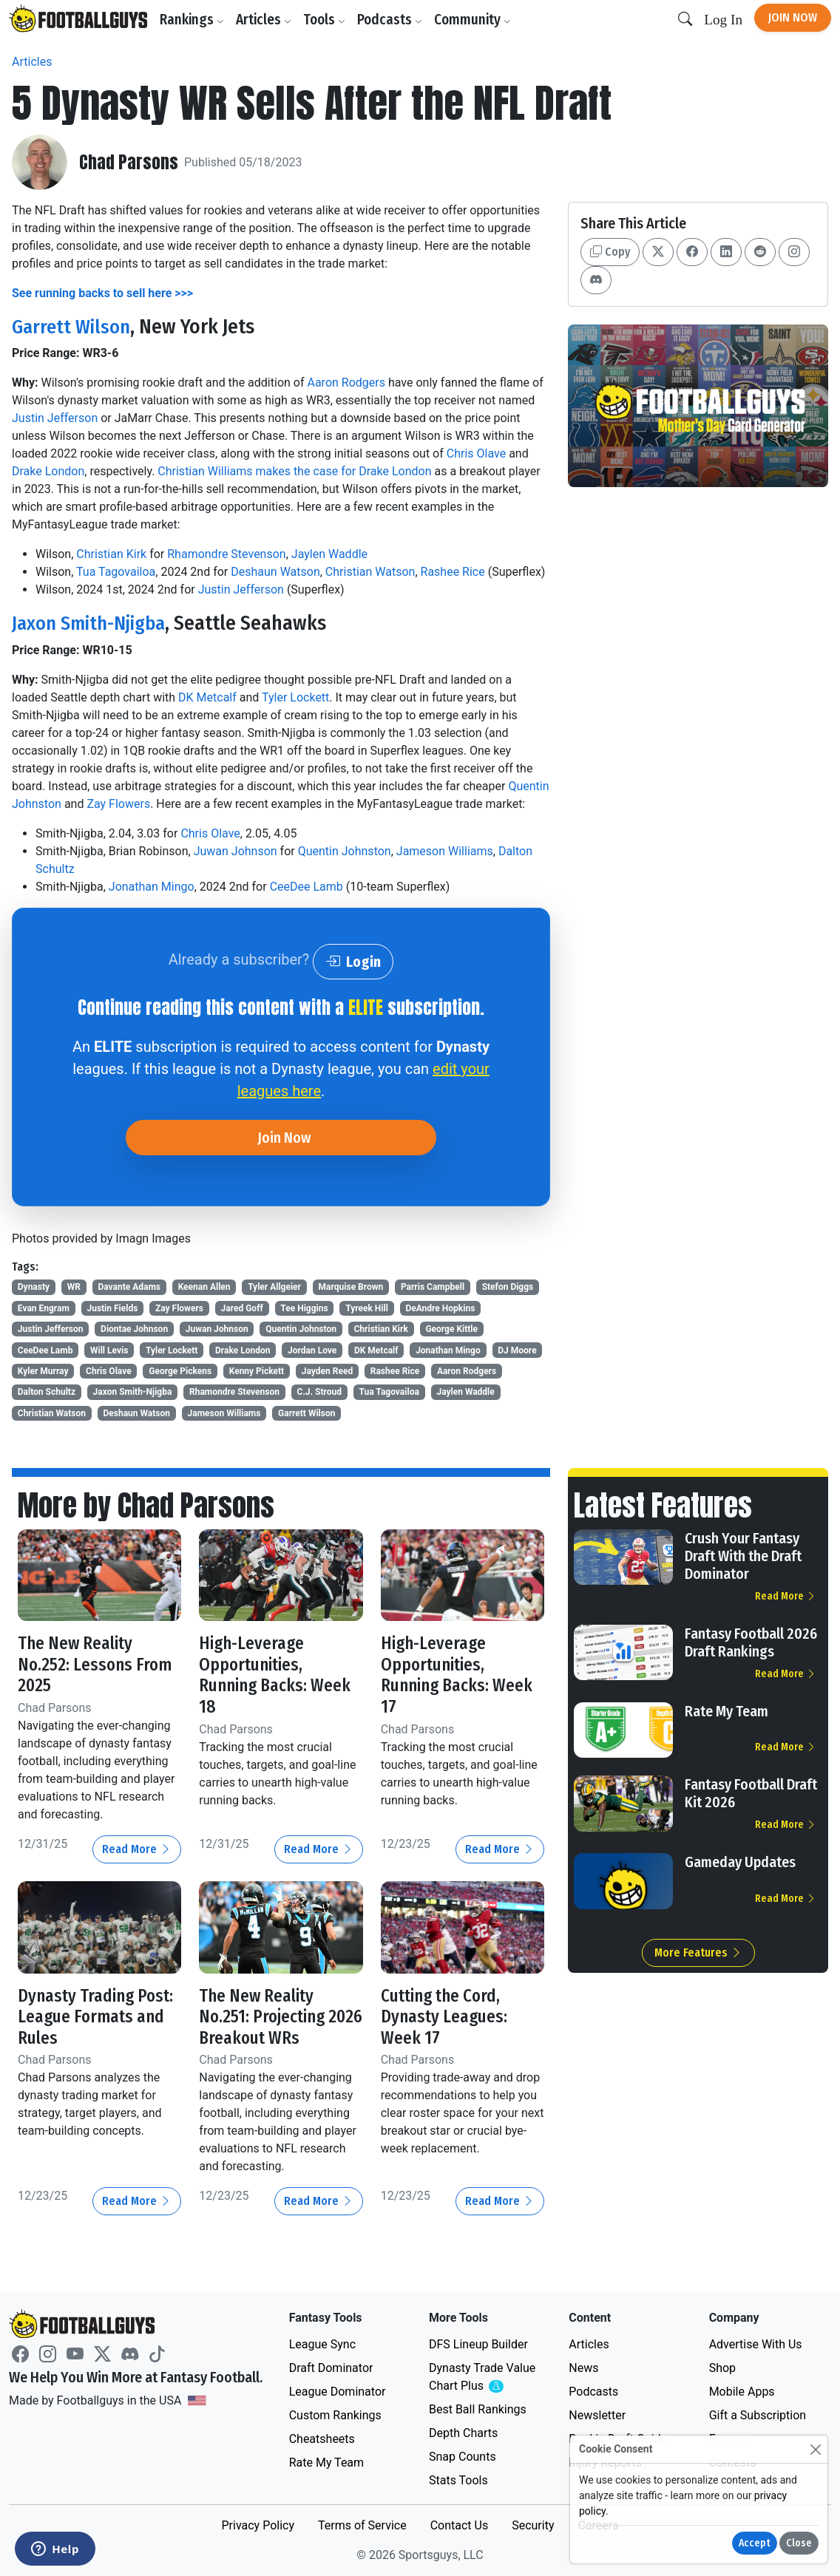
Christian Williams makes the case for (258, 471)
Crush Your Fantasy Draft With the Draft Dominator (743, 1556)
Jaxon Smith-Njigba (93, 623)
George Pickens (180, 1371)
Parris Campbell (432, 1287)
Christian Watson (370, 572)
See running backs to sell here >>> (102, 293)
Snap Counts (462, 2457)
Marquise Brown (351, 1287)
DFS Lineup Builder (478, 2344)
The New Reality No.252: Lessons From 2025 (97, 1664)
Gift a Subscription (758, 2415)
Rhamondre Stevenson (226, 554)
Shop (722, 2368)
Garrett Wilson (73, 326)
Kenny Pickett (257, 1371)
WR (74, 1287)
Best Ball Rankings (477, 2409)
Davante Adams (129, 1287)
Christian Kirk (111, 554)
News (583, 2368)
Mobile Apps (742, 2392)
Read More (137, 1849)
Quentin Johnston (344, 850)
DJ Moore (517, 1350)
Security (533, 2525)
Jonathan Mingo (151, 886)
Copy (610, 252)
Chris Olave (476, 453)
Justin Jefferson (55, 418)
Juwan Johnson (235, 850)
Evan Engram (44, 1308)
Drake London (48, 471)
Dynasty (34, 1287)
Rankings (193, 19)
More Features (698, 1952)
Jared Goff (242, 1308)
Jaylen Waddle (329, 554)
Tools (326, 19)
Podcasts (391, 19)
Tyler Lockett (295, 697)
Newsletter (597, 2415)
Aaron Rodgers (346, 382)
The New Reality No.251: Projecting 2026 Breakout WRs (269, 2016)
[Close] (815, 2449)
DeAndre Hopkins (440, 1308)
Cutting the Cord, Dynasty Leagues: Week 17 (445, 2016)
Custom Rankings (335, 2415)
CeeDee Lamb (306, 886)
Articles (265, 19)
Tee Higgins (304, 1308)
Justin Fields (112, 1308)
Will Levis (109, 1350)
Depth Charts (463, 2433)
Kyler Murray (43, 1371)
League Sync (322, 2344)
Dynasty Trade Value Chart (485, 2377)
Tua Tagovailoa (115, 572)
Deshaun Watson (275, 572)
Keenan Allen (204, 1287)
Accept (754, 2543)
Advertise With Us (755, 2344)
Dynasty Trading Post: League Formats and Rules (97, 2016)
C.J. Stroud (319, 1392)
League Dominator (337, 2392)
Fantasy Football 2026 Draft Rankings (751, 1642)
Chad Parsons (129, 162)
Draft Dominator (331, 2368)
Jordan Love (312, 1350)
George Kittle (451, 1329)
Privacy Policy (257, 2525)
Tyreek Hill (366, 1308)
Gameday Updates (740, 1862)
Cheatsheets (322, 2439)
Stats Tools (458, 2480)
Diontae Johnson (134, 1329)
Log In (723, 19)
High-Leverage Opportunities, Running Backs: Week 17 (459, 1675)
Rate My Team (726, 1711)
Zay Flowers (118, 803)
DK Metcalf (207, 697)
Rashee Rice (453, 572)
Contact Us (459, 2525)
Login (353, 961)
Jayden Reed (327, 1371)
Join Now (792, 17)
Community (474, 19)
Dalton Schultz (46, 1392)
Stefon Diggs (508, 1287)
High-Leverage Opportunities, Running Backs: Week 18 (277, 1675)
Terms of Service (362, 2525)
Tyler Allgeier (274, 1287)
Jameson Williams (444, 850)
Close (799, 2543)
